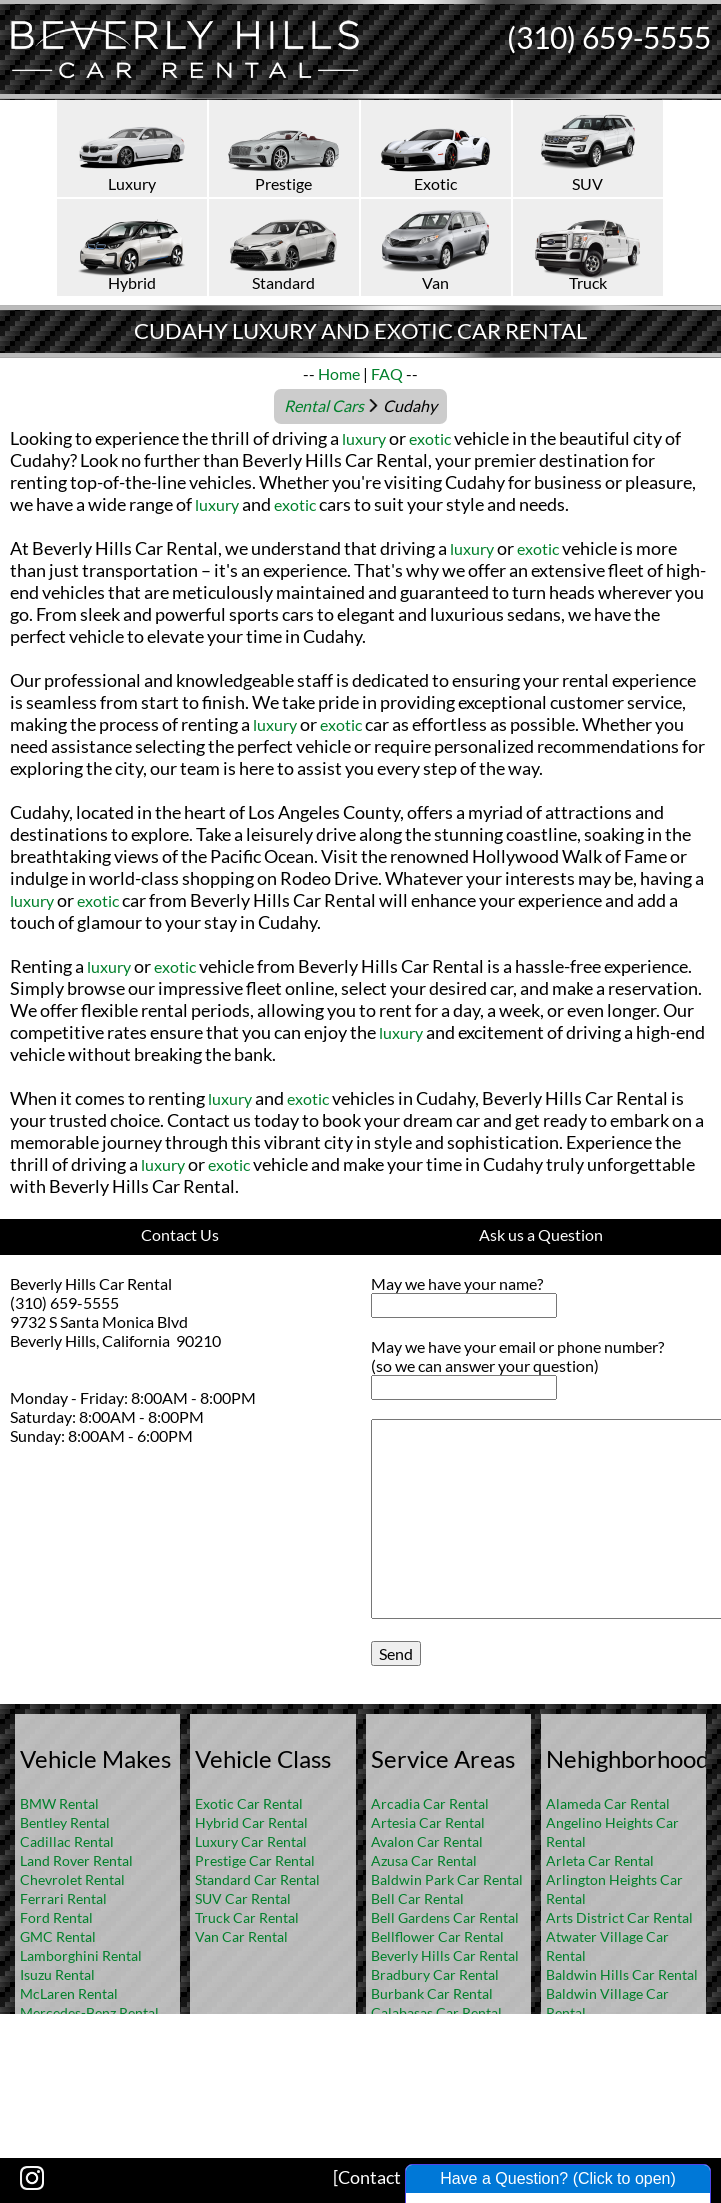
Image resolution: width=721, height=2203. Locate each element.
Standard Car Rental (257, 1879)
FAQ (387, 373)
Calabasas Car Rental (436, 2012)
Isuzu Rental (57, 1974)
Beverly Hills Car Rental (445, 1955)
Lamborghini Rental (81, 1955)
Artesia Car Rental (428, 1822)
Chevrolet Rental (72, 1879)
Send (396, 1653)
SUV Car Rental (243, 1898)
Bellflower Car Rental (437, 1936)
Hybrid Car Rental (251, 1822)
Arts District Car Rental (619, 1917)
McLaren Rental (69, 1993)
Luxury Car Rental (251, 1841)
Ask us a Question (541, 1234)
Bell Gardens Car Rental (445, 1917)
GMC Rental (58, 1936)
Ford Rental (56, 1917)
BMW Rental (59, 1803)
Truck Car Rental (247, 1917)
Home (339, 373)
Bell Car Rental (417, 1898)
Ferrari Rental (63, 1898)
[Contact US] (382, 2177)
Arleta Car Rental (600, 1860)
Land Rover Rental (76, 1860)
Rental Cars (324, 405)
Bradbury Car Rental (435, 1974)
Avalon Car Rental (427, 1841)
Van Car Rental (241, 1936)
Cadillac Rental (67, 1841)
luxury (364, 438)
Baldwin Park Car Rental (447, 1879)
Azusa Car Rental (424, 1860)
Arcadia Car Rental (430, 1803)
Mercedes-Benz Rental (89, 2012)
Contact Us (180, 1234)
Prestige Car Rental (255, 1860)
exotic (430, 438)
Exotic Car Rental (249, 1803)
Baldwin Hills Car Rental (622, 1974)
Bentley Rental (65, 1822)
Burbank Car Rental (432, 1993)
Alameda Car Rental (608, 1803)
